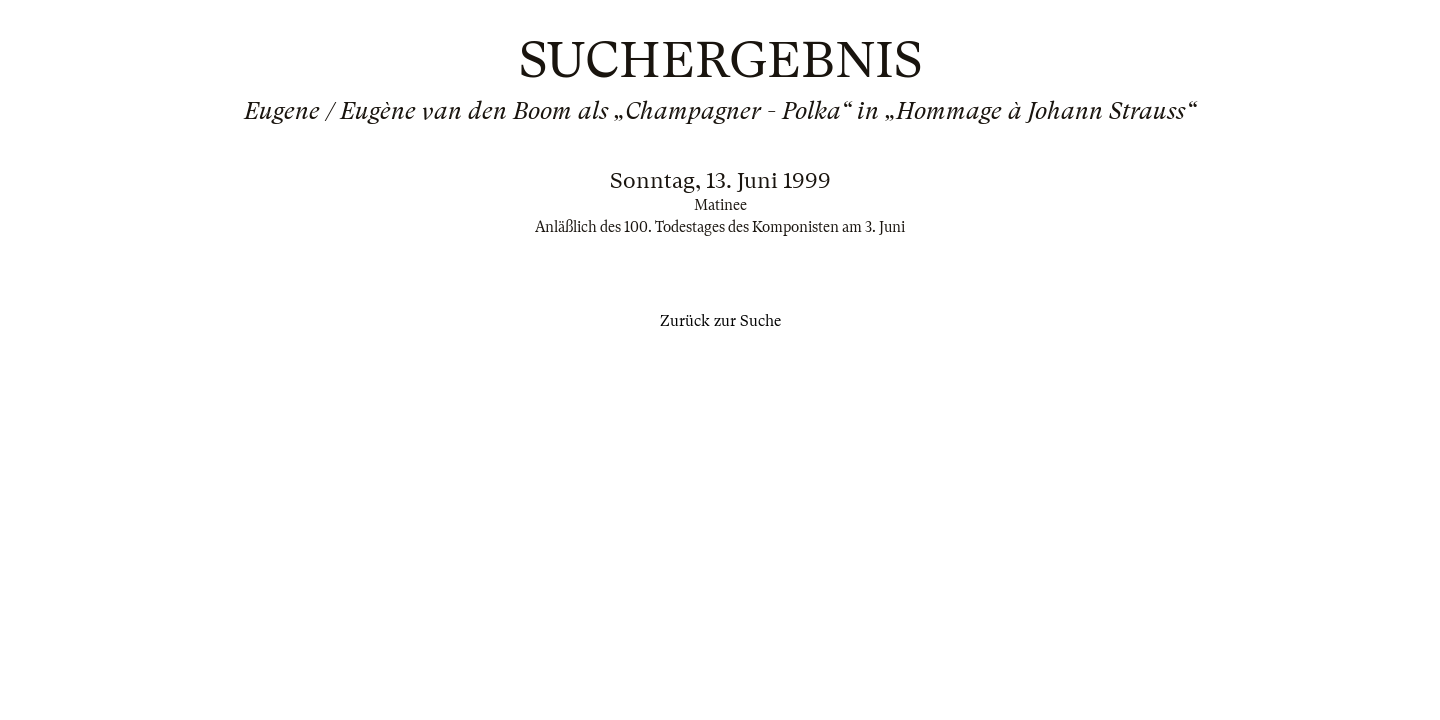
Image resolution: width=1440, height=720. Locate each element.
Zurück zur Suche (720, 321)
